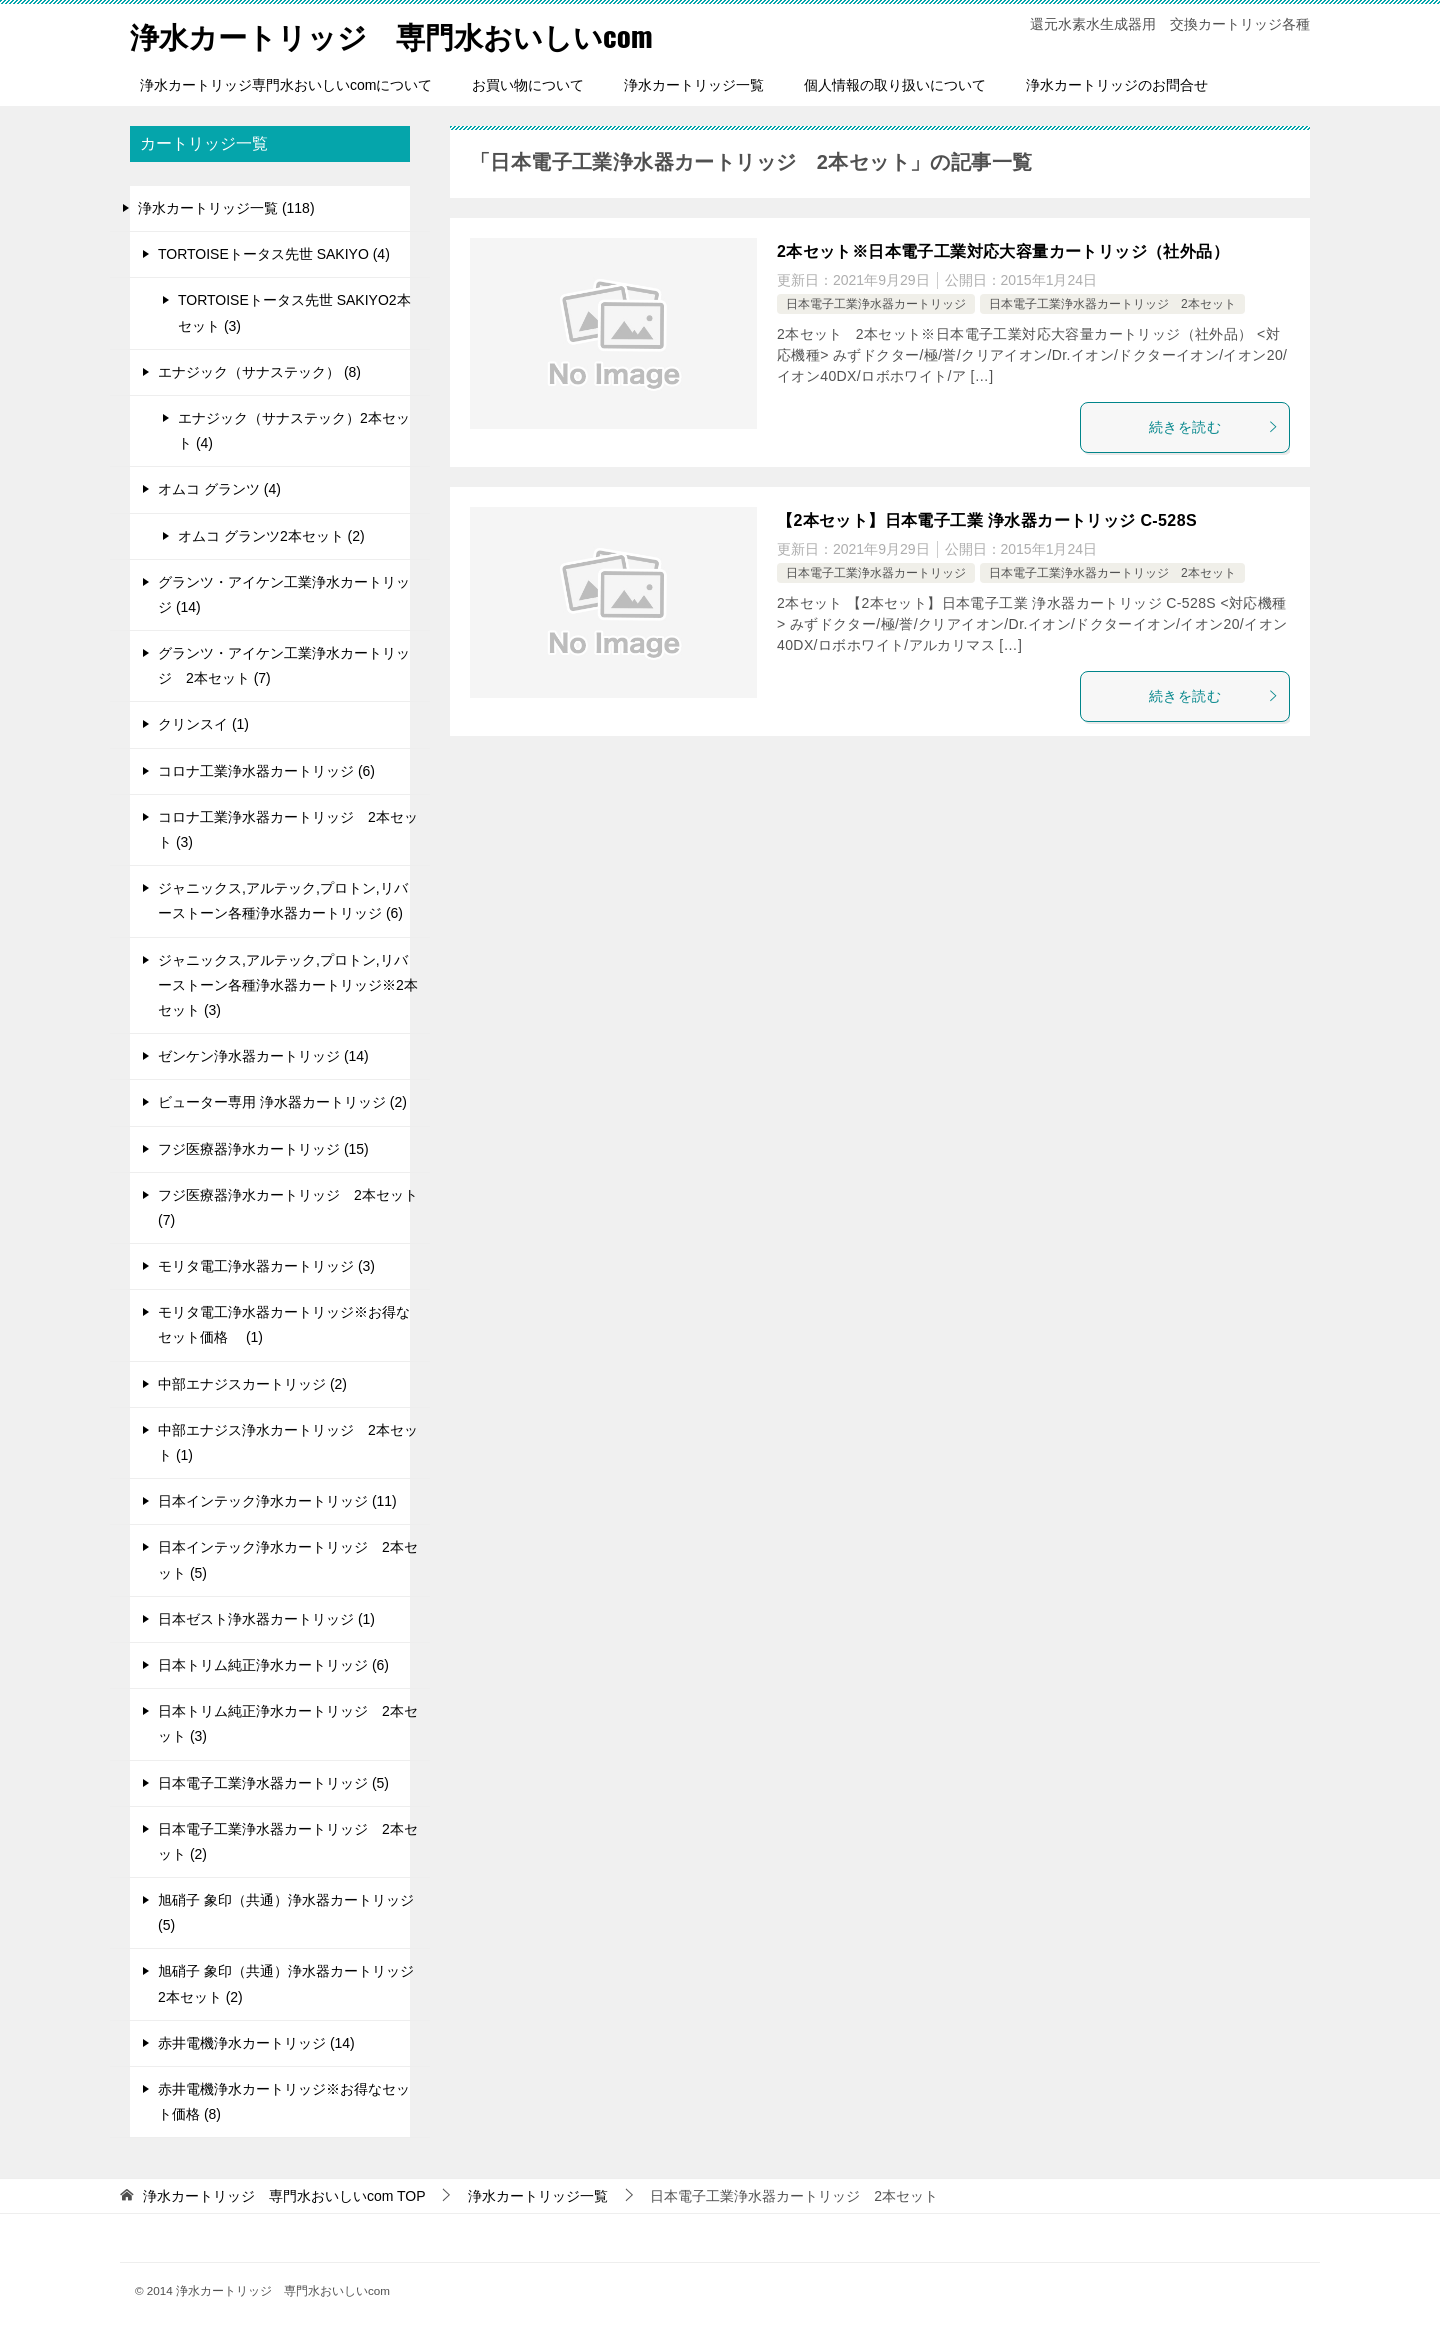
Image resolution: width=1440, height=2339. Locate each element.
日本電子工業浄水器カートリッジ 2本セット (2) (288, 1841)
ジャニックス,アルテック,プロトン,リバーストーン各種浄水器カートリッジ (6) (283, 900)
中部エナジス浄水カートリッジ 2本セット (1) (288, 1442)
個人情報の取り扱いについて (895, 85)
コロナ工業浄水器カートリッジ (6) (266, 771)
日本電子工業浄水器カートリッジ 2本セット (1112, 304)
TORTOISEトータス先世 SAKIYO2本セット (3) (294, 312)
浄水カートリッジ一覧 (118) (226, 208)
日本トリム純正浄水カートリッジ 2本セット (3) (288, 1723)
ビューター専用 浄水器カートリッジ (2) (282, 1102)
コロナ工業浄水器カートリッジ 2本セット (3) (288, 829)
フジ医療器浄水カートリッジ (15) (263, 1149)
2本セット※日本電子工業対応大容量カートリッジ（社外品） (1003, 251)
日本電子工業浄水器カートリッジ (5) (273, 1783)
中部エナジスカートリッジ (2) (252, 1384)
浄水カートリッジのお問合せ (1117, 85)
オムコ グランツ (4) (219, 489)
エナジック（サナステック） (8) (259, 372)
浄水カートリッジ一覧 (694, 85)
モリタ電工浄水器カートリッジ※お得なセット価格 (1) (284, 1324)
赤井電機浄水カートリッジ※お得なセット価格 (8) (284, 2101)
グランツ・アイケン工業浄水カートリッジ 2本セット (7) (284, 665)
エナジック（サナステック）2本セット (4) (294, 430)
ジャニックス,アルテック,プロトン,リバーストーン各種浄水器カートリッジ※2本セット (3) (288, 985)
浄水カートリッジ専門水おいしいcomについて (286, 85)
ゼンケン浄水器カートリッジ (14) (263, 1056)
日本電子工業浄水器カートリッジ (876, 304)
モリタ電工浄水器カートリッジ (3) (266, 1266)
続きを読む (1214, 427)
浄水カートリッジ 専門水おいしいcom (400, 34)
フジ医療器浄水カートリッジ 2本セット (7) (288, 1207)
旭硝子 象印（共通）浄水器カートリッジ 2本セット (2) (286, 1983)
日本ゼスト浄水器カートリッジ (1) (266, 1619)
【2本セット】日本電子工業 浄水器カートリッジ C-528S (987, 520)
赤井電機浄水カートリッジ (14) (256, 2043)
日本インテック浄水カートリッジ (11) (277, 1501)
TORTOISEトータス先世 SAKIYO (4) (274, 254)
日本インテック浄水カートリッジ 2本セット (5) (288, 1559)
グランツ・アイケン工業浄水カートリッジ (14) (284, 594)
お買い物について (528, 85)
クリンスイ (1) (203, 724)
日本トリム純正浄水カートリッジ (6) (273, 1665)
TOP (284, 2196)
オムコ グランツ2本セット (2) (271, 536)
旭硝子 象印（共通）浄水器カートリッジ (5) (286, 1912)
